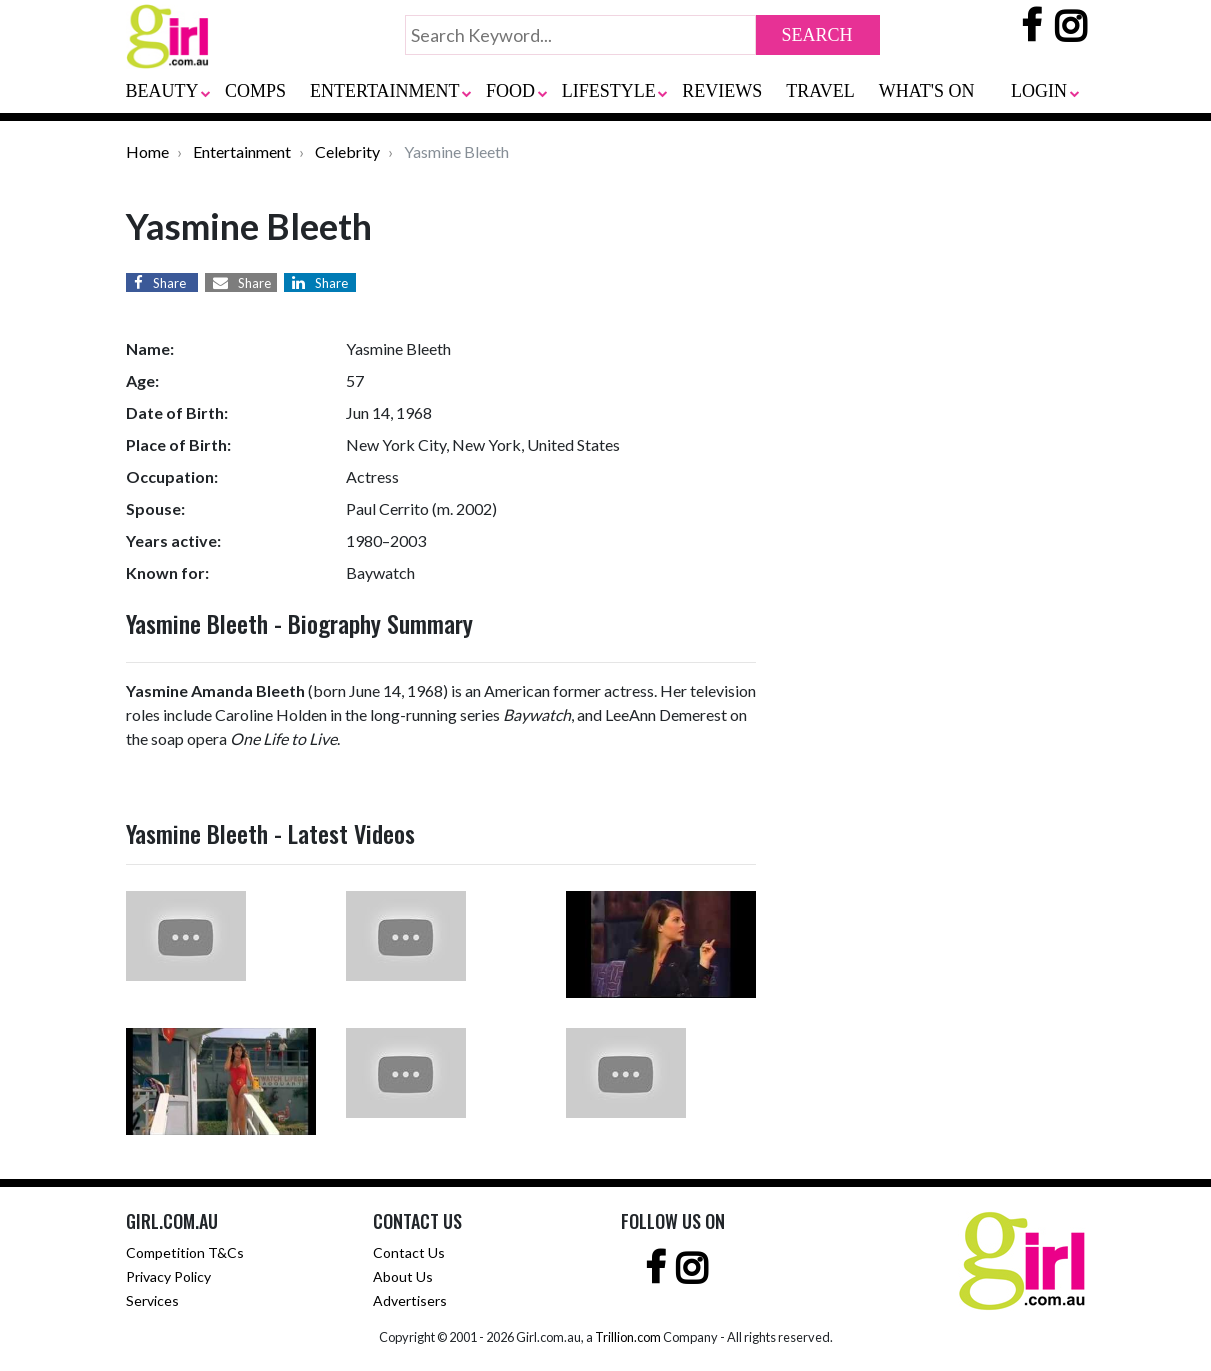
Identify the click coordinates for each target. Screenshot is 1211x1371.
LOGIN (1039, 91)
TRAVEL (820, 91)
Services (152, 1300)
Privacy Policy (168, 1276)
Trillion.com (628, 1337)
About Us (403, 1276)
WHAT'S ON (927, 91)
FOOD (510, 91)
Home (147, 151)
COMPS (255, 91)
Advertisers (410, 1300)
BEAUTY (162, 91)
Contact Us (409, 1252)
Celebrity (347, 151)
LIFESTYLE (609, 91)
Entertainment (242, 151)
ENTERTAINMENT (384, 91)
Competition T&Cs (185, 1252)
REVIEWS (722, 91)
